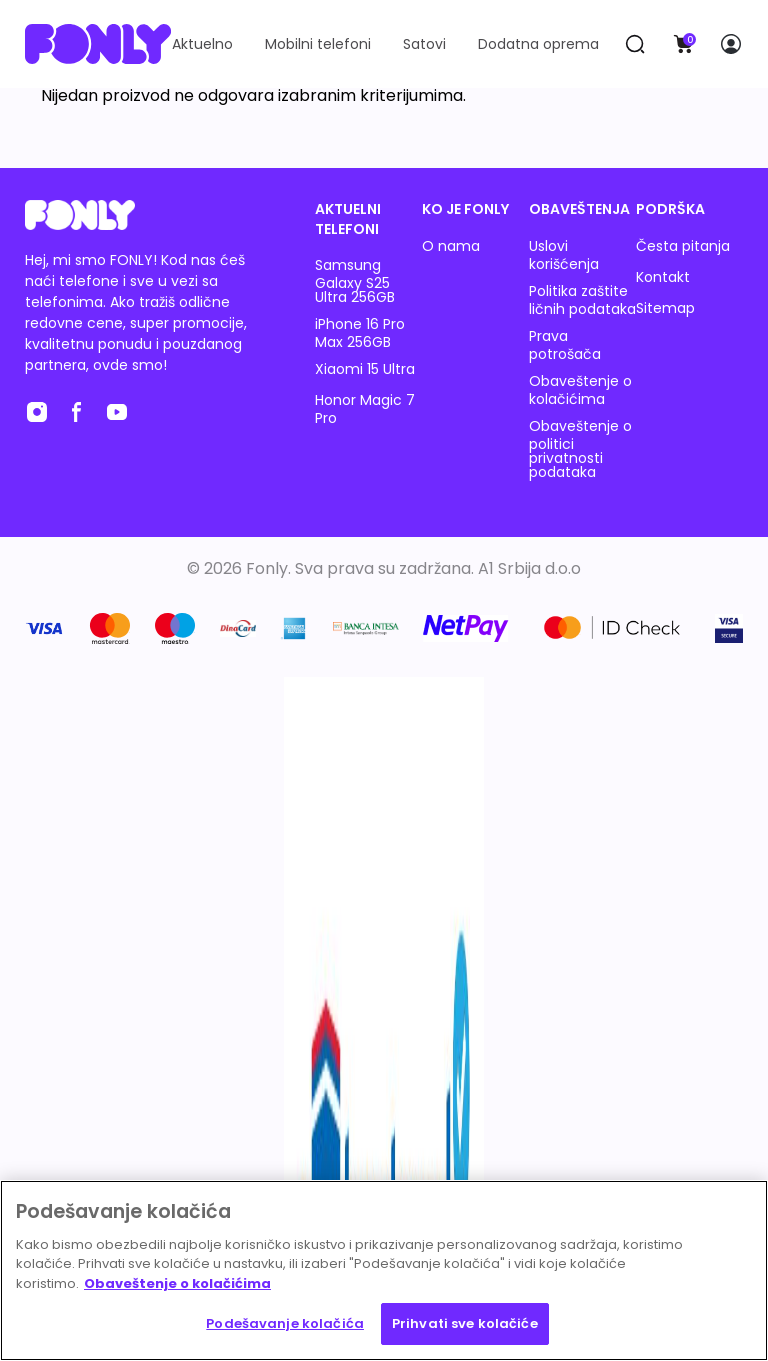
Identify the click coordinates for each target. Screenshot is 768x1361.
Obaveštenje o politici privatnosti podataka (580, 449)
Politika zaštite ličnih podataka (582, 300)
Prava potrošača (565, 345)
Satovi (424, 44)
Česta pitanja (683, 246)
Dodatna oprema (538, 44)
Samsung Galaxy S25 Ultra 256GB (355, 281)
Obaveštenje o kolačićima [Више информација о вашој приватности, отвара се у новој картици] (177, 1283)
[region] (384, 1270)
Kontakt (663, 277)
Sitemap (665, 308)
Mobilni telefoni (318, 44)
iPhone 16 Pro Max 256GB (360, 333)
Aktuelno (202, 44)
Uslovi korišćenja (564, 255)
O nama (451, 246)
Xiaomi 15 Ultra (365, 369)
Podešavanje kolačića (285, 1323)
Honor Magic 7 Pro (365, 409)
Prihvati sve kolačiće (465, 1323)
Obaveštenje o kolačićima (580, 390)
